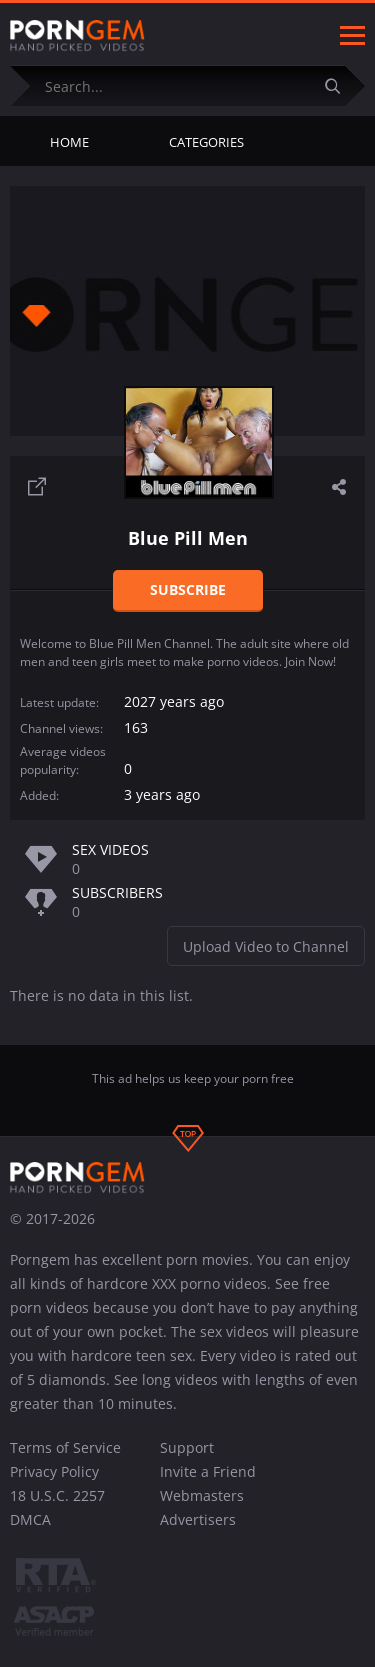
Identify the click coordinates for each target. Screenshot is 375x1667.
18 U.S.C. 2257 (57, 1495)
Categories (206, 142)
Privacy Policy (54, 1471)
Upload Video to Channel (266, 946)
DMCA (30, 1519)
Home (69, 142)
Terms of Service (65, 1447)
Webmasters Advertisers (202, 1507)
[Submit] (340, 85)
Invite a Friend (208, 1471)
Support (187, 1447)
